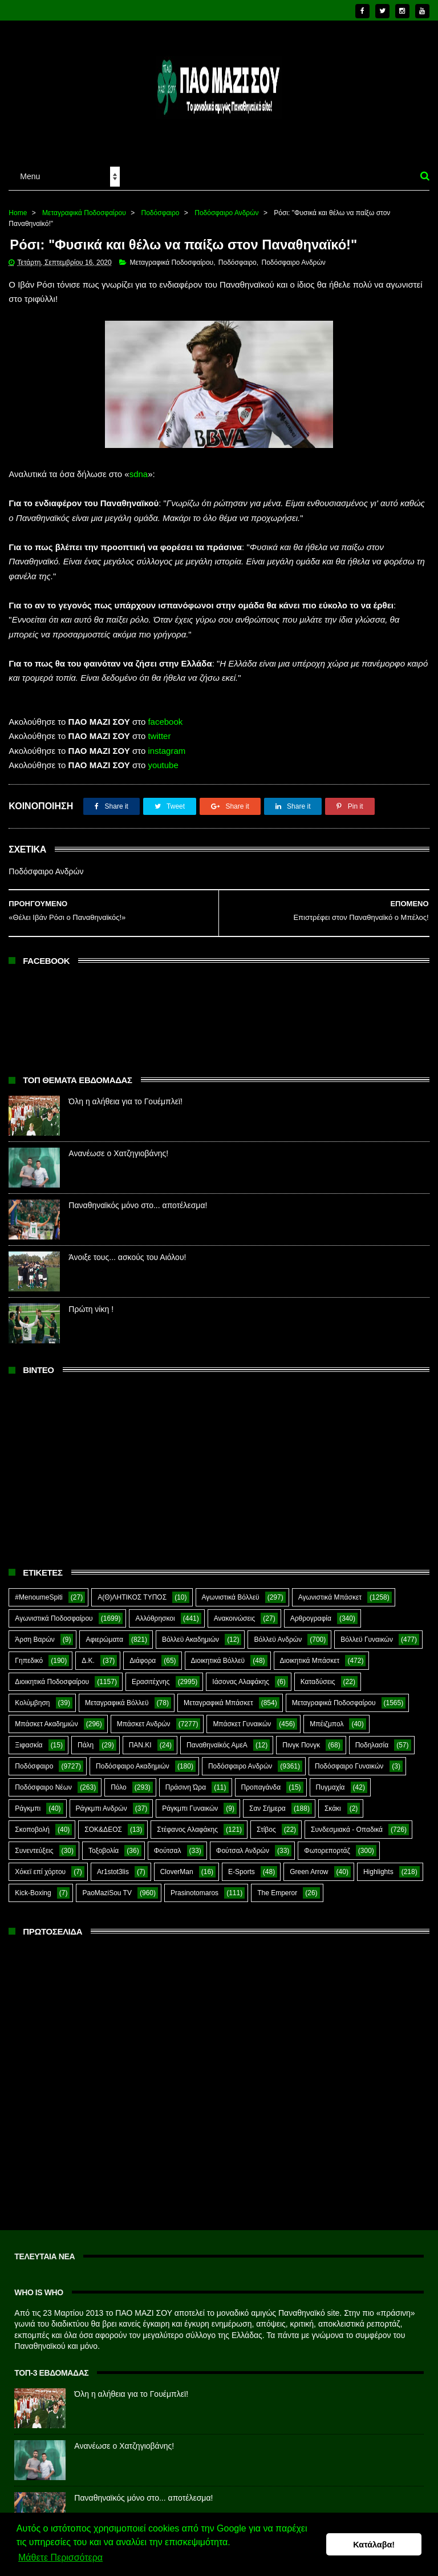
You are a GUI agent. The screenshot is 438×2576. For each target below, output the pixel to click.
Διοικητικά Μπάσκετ (310, 1653)
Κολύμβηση (32, 1695)
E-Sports (241, 1864)
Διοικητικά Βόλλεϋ (218, 1653)
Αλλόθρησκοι (155, 1611)
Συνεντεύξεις (34, 1843)
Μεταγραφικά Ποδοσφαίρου (84, 205)
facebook (165, 713)
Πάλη (86, 1738)
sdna (138, 466)
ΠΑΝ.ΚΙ (140, 1738)
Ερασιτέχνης (151, 1674)
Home (18, 205)
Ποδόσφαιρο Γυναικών (349, 1759)
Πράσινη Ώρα (185, 1780)
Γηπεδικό (29, 1653)
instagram (166, 743)
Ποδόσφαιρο (160, 205)
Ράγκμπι (27, 1801)
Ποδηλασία (371, 1738)
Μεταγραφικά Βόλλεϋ (117, 1695)
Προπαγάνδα (261, 1780)
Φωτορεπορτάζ (327, 1843)
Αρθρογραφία (310, 1611)
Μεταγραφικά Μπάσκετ (218, 1695)
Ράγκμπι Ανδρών (101, 1801)
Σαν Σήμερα (267, 1801)
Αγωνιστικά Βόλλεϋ (230, 1590)
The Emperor (277, 1885)
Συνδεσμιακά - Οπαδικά (347, 1822)
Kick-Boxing (33, 1885)
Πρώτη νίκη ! (90, 1301)
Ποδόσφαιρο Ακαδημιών (132, 1759)
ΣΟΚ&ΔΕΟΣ (103, 1822)
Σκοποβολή (32, 1822)
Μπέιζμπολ (326, 1717)
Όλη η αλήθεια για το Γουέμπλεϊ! (125, 1094)
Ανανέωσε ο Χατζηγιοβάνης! (118, 1145)
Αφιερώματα (104, 1632)
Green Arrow (309, 1864)
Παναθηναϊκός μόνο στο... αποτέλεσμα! (137, 1197)
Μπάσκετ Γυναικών (242, 1717)
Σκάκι (333, 1801)
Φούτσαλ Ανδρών (242, 1843)
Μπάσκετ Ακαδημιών (46, 1717)
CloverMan (176, 1864)
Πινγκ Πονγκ (301, 1738)
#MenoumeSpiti (38, 1590)
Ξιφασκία (28, 1738)
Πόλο (119, 1780)
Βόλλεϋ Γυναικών (366, 1632)
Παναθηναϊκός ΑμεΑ (217, 1738)
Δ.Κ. (88, 1653)
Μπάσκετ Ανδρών (144, 1717)
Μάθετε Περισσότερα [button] (60, 2558)
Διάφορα (142, 1653)
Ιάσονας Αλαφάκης (240, 1674)
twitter (159, 728)
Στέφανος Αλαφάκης (187, 1822)
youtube (163, 757)
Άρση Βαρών (34, 1632)
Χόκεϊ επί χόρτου (40, 1864)
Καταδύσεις (318, 1674)
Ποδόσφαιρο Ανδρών (226, 205)
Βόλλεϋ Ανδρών (278, 1632)
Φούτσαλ (167, 1843)
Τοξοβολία (103, 1843)
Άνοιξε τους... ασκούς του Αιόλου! (127, 1249)
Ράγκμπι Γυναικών (190, 1801)
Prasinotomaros (194, 1885)
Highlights (378, 1864)
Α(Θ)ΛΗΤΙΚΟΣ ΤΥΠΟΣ (132, 1590)
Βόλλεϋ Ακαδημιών (190, 1632)
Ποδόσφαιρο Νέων (43, 1780)
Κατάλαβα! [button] (374, 2544)
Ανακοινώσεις (235, 1611)
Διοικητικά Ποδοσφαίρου (52, 1674)
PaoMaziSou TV (107, 1885)
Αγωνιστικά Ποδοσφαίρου (53, 1611)
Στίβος (266, 1822)
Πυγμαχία (330, 1780)
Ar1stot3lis (113, 1864)
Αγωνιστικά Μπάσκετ (330, 1590)
